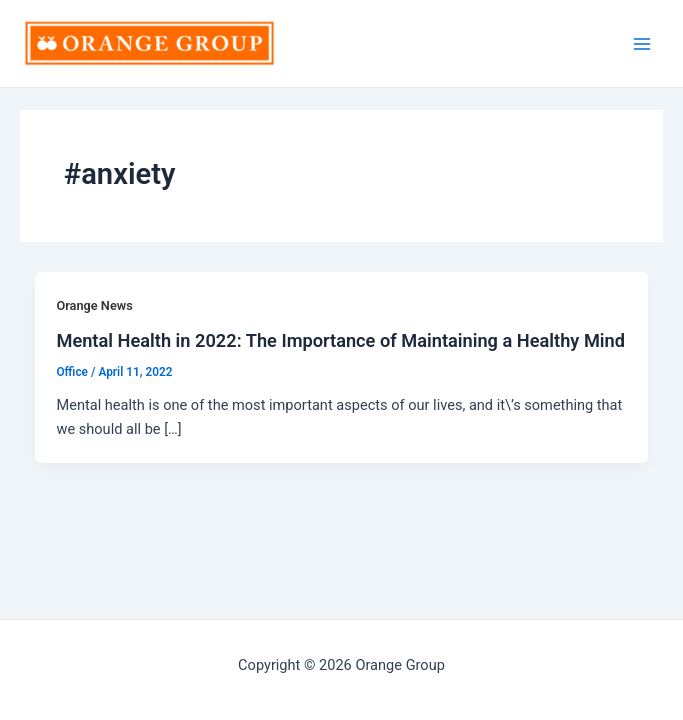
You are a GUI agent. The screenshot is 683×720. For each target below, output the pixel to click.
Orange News (94, 305)
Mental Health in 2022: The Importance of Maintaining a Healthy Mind (340, 340)
